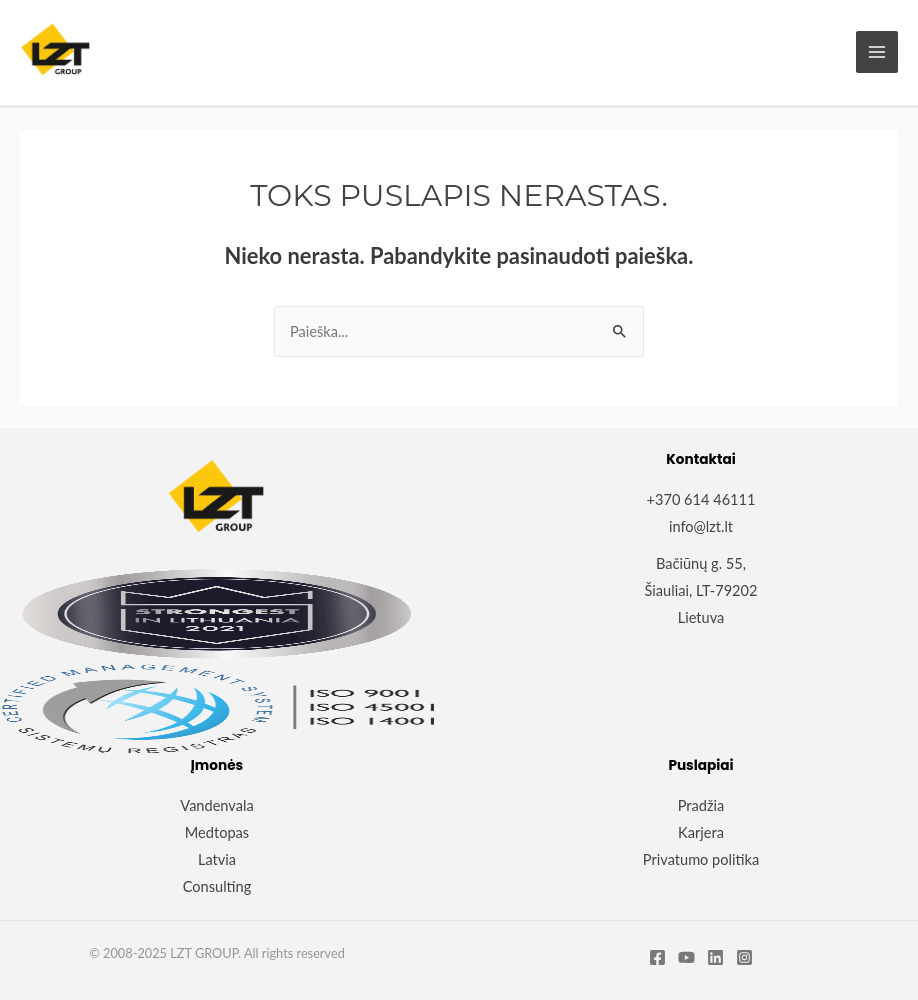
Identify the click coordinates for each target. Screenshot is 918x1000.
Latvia (217, 859)
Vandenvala (216, 805)
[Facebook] (657, 957)
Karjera (701, 832)
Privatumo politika (701, 859)
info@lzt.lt (701, 526)
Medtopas (217, 832)
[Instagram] (744, 957)
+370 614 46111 (701, 499)
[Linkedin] (715, 957)
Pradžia (701, 805)
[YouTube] (686, 957)
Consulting (217, 886)
